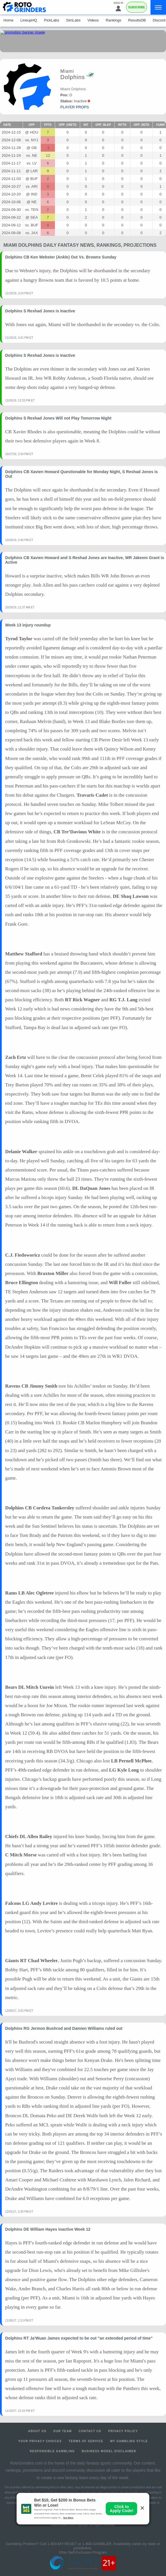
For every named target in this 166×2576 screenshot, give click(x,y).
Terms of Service (86, 2441)
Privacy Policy (123, 2431)
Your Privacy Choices (40, 2441)
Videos (93, 20)
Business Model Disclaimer (109, 2451)
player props (74, 107)
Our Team (62, 2431)
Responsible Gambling (52, 2451)
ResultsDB (137, 20)
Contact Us (90, 2431)
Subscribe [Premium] (136, 7)
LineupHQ (28, 20)
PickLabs (51, 20)
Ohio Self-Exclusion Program (83, 2552)
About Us (37, 2431)
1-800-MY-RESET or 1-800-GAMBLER (79, 2544)
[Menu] (158, 7)
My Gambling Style (129, 2441)
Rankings (113, 20)
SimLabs (73, 20)
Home (8, 20)
